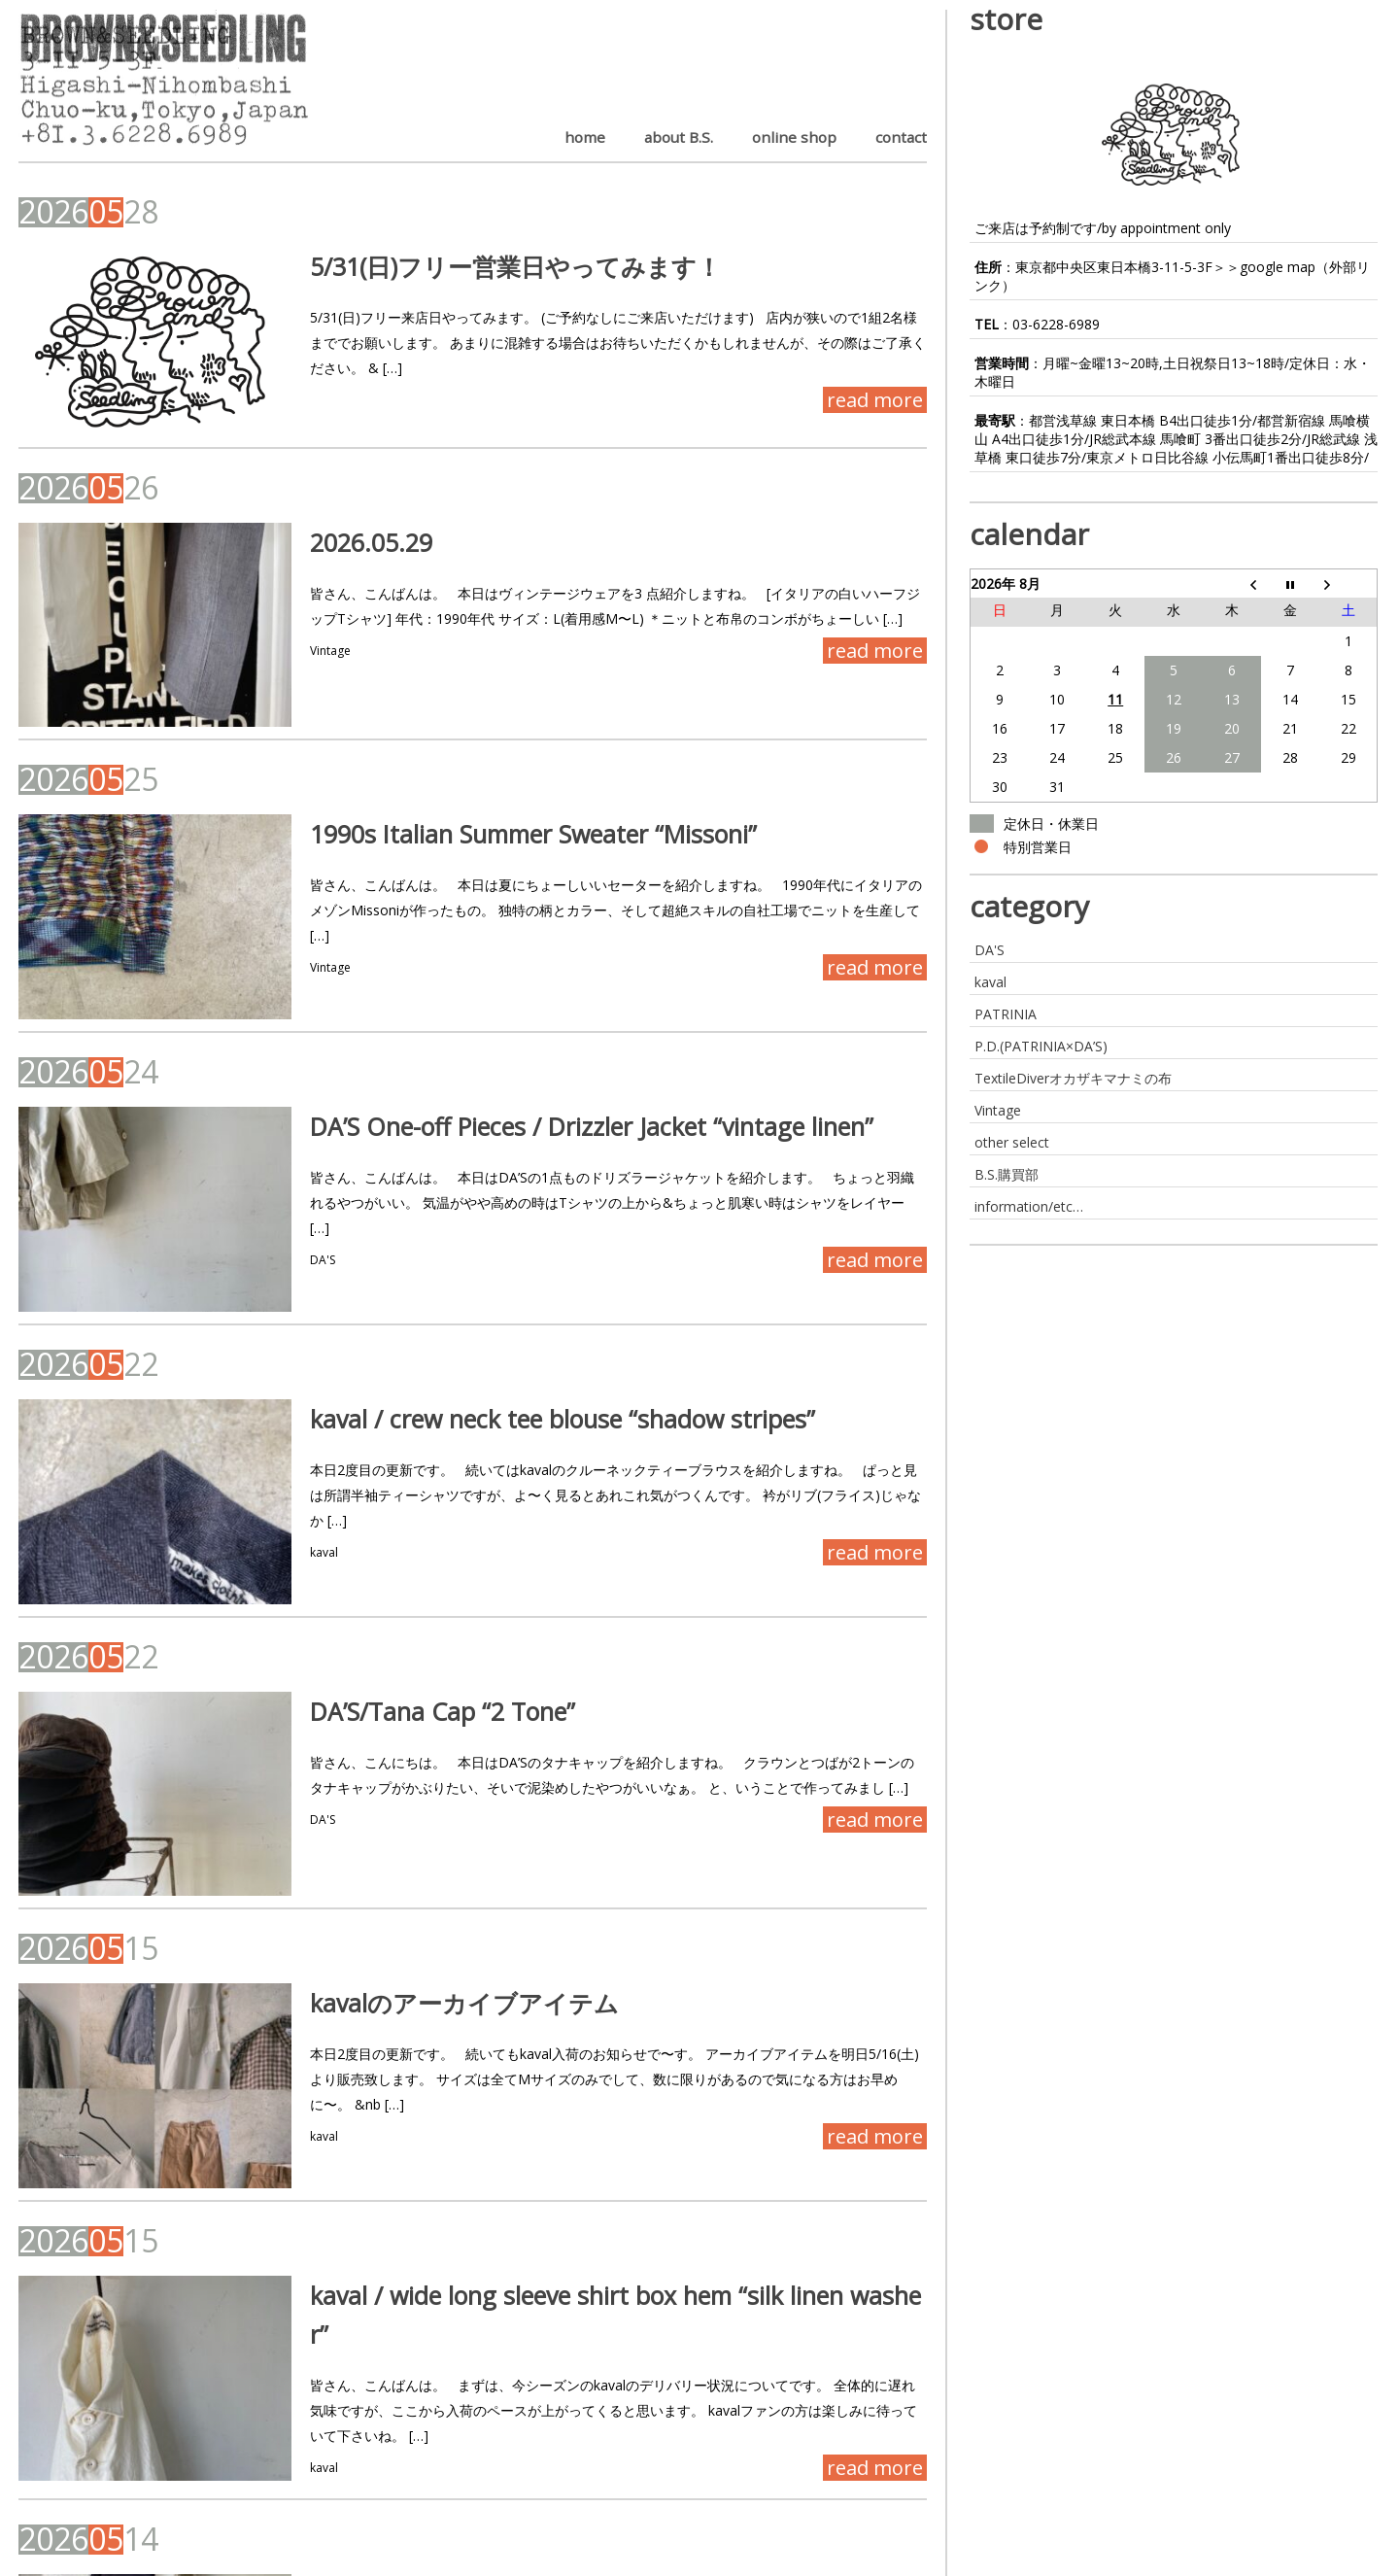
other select (1011, 1142)
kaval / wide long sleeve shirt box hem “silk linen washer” (575, 2037)
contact (901, 137)
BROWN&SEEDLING (84, 2562)
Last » (248, 2497)
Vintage (280, 616)
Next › (184, 2497)
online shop (794, 137)
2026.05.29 (321, 508)
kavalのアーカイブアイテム (414, 1783)
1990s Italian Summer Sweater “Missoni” (483, 762)
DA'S (273, 1125)
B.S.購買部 (1006, 1174)
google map (1277, 267)
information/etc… (1028, 1206)
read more (875, 374)
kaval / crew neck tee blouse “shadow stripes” (513, 1272)
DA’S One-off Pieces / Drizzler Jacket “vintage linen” (542, 1017)
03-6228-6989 (1056, 324)
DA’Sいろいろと (348, 2297)
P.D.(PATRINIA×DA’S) (1041, 1046)
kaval (274, 1381)
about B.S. (678, 137)
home (584, 137)
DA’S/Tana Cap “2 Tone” (393, 1527)
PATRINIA (1005, 1014)
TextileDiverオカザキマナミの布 (1073, 1078)
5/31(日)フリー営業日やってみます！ (465, 266)
